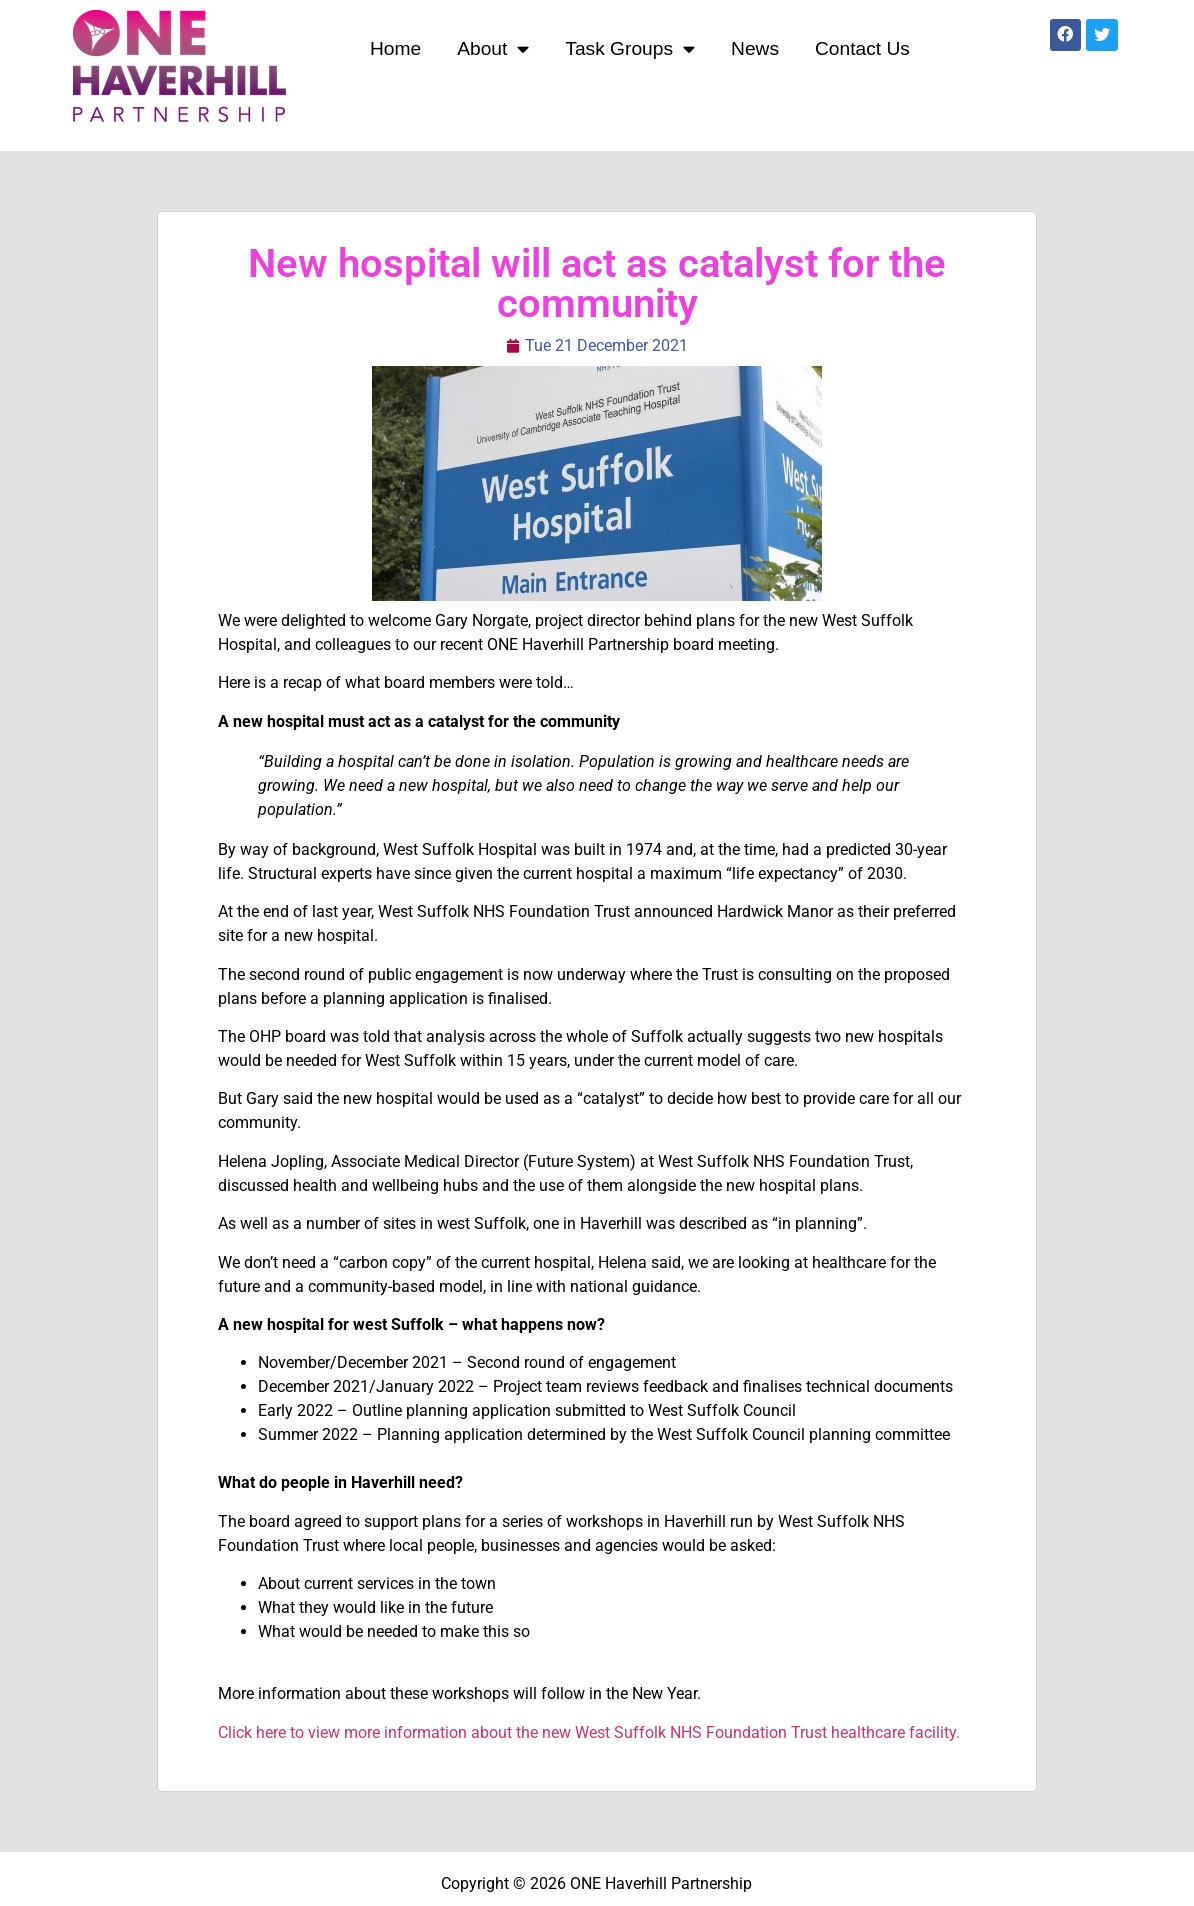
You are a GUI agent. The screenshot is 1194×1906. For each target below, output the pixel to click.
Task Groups (630, 48)
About (493, 48)
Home (395, 48)
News (755, 48)
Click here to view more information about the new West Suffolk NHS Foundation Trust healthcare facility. (589, 1732)
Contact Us (862, 48)
